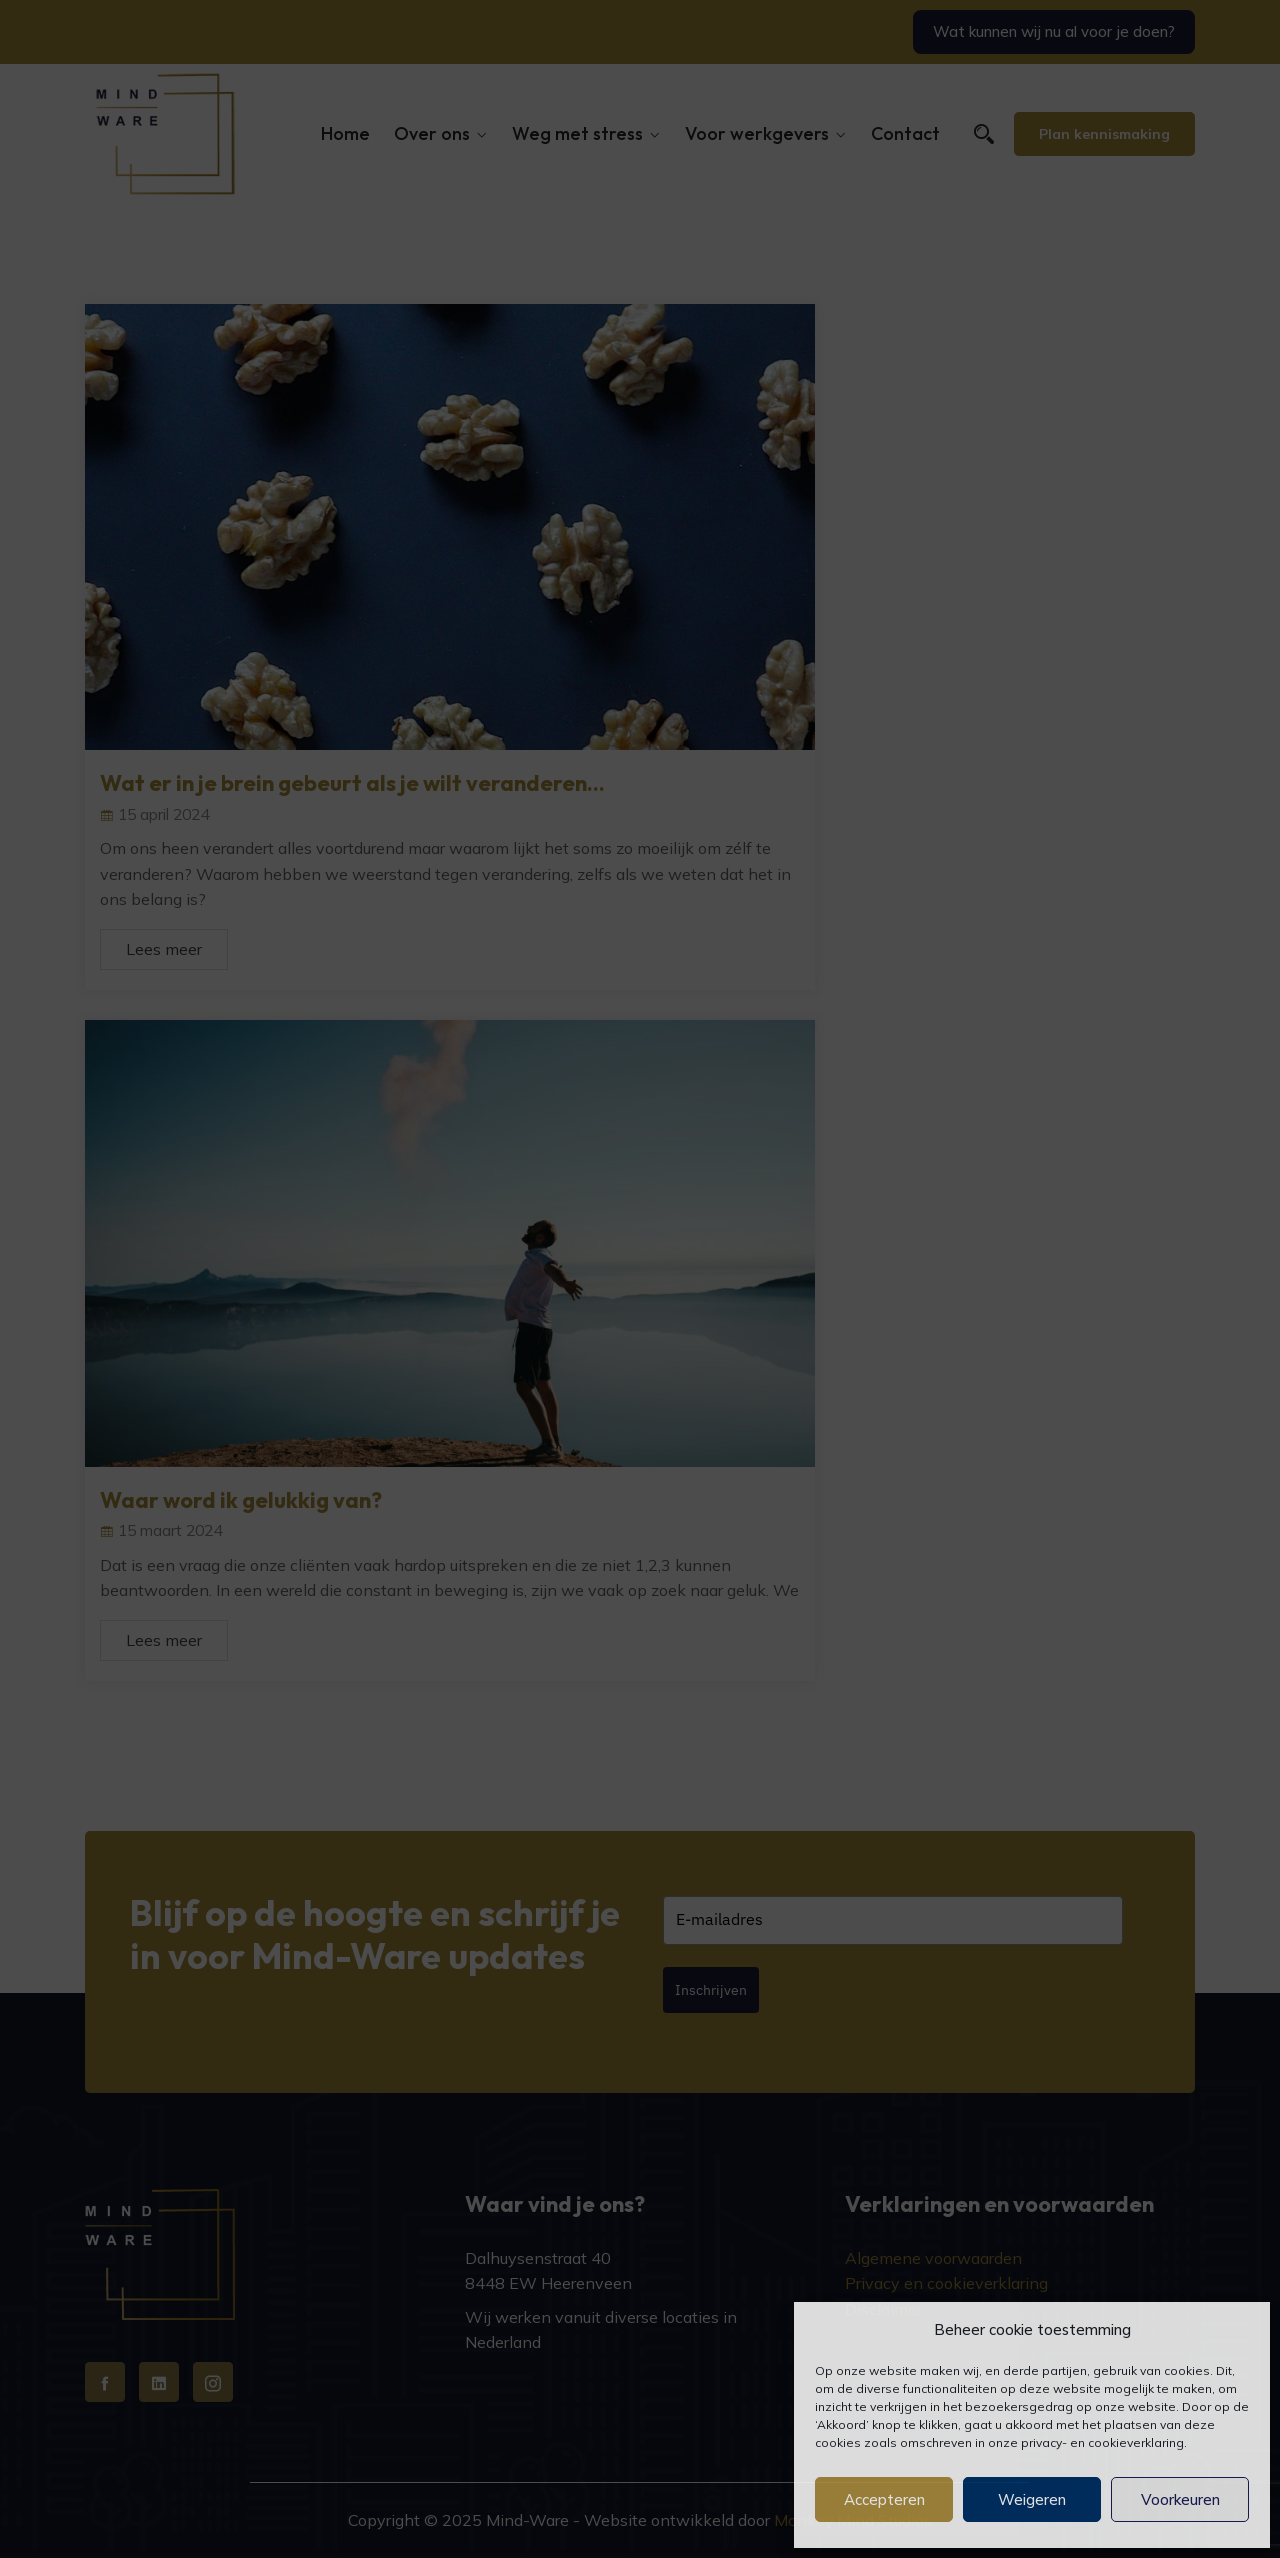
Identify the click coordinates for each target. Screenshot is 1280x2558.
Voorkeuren (1180, 2499)
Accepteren (884, 2499)
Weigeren (1032, 2499)
